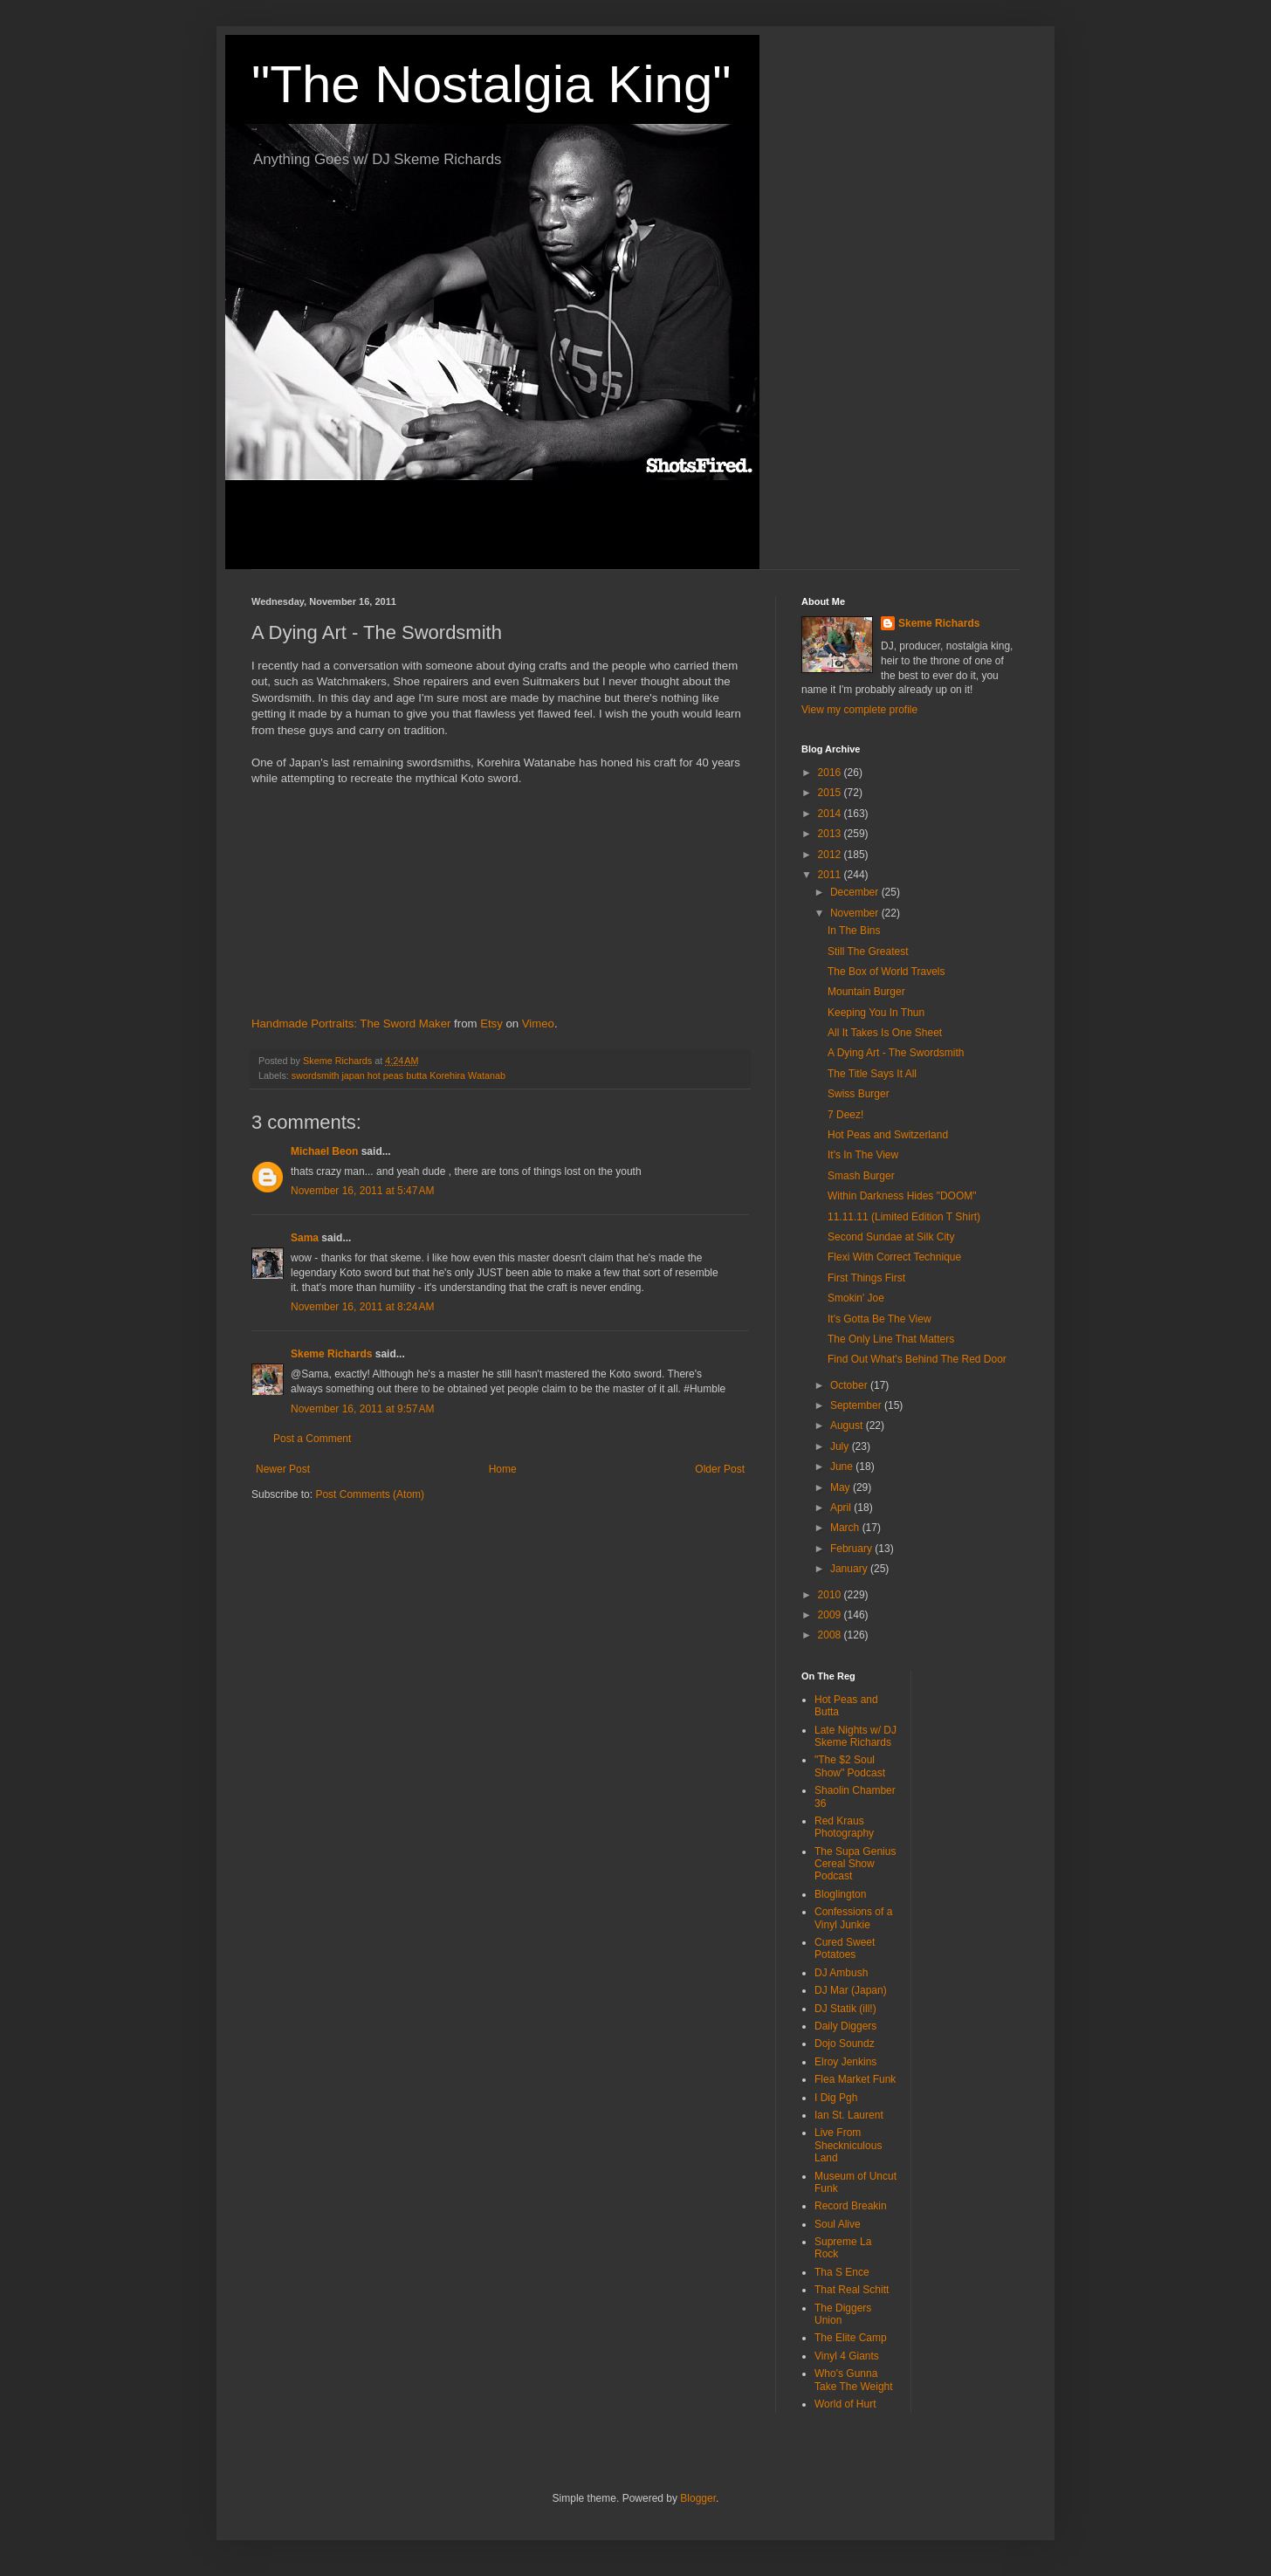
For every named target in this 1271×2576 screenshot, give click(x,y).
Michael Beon (324, 1151)
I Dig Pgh (835, 2098)
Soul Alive (837, 2224)
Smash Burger (861, 1176)
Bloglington (840, 1894)
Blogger (698, 2498)
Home (503, 1469)
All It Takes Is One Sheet (885, 1033)
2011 (831, 875)
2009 (831, 1615)
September (857, 1405)
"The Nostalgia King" (491, 84)
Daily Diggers (845, 2026)
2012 (831, 854)
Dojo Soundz (844, 2043)
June (842, 1466)
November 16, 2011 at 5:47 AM (362, 1191)
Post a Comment (312, 1438)
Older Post (720, 1469)
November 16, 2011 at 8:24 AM (362, 1307)
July (841, 1446)
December (856, 892)
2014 (831, 813)
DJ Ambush (841, 1973)
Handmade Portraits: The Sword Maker (350, 1023)
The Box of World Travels (886, 971)
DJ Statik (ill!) (845, 2008)
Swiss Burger (859, 1094)
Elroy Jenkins (845, 2062)
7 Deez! (845, 1115)
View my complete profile (859, 710)
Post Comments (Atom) (369, 1494)
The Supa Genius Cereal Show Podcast (855, 1864)
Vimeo (538, 1023)
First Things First (866, 1278)
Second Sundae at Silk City (891, 1237)
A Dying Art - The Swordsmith (896, 1053)
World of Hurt (845, 2404)
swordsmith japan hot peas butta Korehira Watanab (398, 1075)
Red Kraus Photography (844, 1827)
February (852, 1548)
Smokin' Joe (856, 1298)
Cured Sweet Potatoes (844, 1948)
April (842, 1507)
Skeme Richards (331, 1354)
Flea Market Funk (855, 2079)
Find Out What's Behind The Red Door (917, 1359)
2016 (831, 772)
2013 (831, 834)
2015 (831, 793)
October (850, 1385)
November (856, 913)
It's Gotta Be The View (879, 1319)
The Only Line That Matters (891, 1339)
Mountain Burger (866, 992)
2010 (831, 1595)
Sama (305, 1238)
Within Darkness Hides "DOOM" (902, 1196)
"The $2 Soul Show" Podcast (849, 1766)
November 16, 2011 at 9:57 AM (362, 1409)
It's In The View (863, 1155)
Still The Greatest (868, 951)
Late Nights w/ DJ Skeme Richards (855, 1736)
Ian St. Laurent (848, 2115)
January (850, 1569)
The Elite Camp (850, 2338)
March (846, 1528)
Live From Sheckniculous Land (848, 2145)
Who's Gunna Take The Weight (853, 2379)
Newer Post (283, 1469)
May (841, 1487)
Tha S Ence (841, 2272)
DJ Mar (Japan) (850, 1990)
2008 (831, 1635)
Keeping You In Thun (876, 1012)
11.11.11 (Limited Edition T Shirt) (904, 1217)
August (848, 1425)
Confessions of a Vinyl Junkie (853, 1918)
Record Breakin (850, 2206)
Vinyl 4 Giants (846, 2356)
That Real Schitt (851, 2290)
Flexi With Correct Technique (894, 1257)
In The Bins (854, 930)
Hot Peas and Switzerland (888, 1135)
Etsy (491, 1023)
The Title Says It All (872, 1074)
